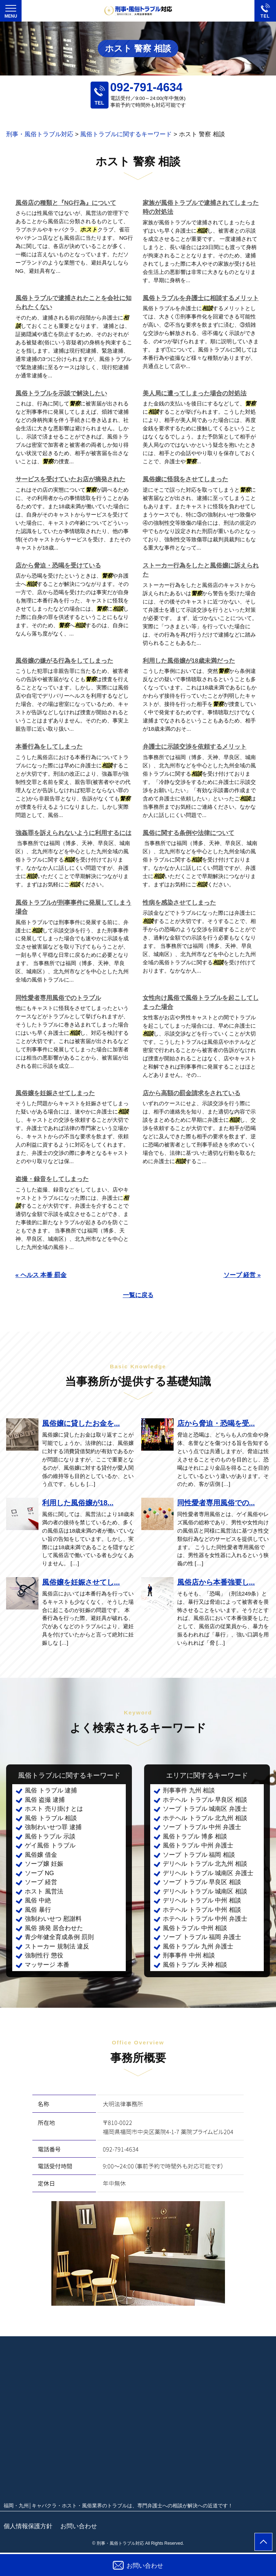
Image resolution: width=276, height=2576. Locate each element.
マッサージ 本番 (47, 1964)
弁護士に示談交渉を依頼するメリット (195, 746)
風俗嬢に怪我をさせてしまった (185, 479)
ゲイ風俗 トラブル (50, 1845)
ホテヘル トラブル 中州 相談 (202, 1909)
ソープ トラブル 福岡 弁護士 (202, 1937)
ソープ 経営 (41, 1882)
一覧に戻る (138, 1295)
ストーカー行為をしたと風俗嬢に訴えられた (201, 570)
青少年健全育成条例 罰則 (59, 1937)
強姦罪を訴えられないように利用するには (73, 833)
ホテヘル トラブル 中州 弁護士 (205, 1918)
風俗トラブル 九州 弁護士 (198, 1946)
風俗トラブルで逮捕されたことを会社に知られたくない (73, 303)
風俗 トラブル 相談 (51, 1818)
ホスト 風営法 (44, 1891)
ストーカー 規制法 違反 (57, 1946)
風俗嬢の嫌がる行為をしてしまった (64, 660)
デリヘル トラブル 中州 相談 (202, 1900)
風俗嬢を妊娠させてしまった (55, 1093)
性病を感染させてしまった (179, 902)
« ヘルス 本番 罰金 (41, 1275)
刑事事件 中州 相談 (189, 1955)
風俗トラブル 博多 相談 (195, 1836)
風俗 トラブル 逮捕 (51, 1790)
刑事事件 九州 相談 (189, 1790)
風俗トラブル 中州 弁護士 (198, 1845)
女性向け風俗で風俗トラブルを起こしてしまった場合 (201, 1003)
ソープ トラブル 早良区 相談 (202, 1882)
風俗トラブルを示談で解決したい (61, 393)
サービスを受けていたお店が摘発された (70, 479)
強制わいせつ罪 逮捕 (53, 1827)
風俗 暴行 (38, 1909)
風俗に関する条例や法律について (188, 833)
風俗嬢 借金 (41, 1854)
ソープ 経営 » (242, 1275)
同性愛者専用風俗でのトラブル (58, 998)
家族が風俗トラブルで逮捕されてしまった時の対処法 (201, 207)
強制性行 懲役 (44, 1955)
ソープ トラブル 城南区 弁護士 (205, 1808)
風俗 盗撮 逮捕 (45, 1799)
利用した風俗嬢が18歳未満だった (189, 660)
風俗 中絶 (38, 1900)
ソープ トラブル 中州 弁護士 (202, 1827)
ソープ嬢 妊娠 (44, 1863)
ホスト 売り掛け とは (54, 1808)
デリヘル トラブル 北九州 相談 (205, 1863)
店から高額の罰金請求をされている (191, 1093)
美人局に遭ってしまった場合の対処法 (195, 393)
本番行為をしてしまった (49, 746)
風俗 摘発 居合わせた (54, 1928)
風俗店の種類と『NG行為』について (65, 202)
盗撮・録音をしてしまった (52, 1179)
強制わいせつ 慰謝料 (53, 1918)
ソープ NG (39, 1873)
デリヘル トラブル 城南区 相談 (205, 1891)
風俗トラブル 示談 (50, 1836)
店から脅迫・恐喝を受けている (58, 565)
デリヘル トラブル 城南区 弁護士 (208, 1873)
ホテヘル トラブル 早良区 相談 (205, 1799)
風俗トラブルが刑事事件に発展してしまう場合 (73, 907)
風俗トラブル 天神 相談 (195, 1964)
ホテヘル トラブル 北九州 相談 (205, 1818)
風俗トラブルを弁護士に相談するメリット (201, 298)
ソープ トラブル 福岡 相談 (199, 1854)
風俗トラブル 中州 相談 (195, 1928)
